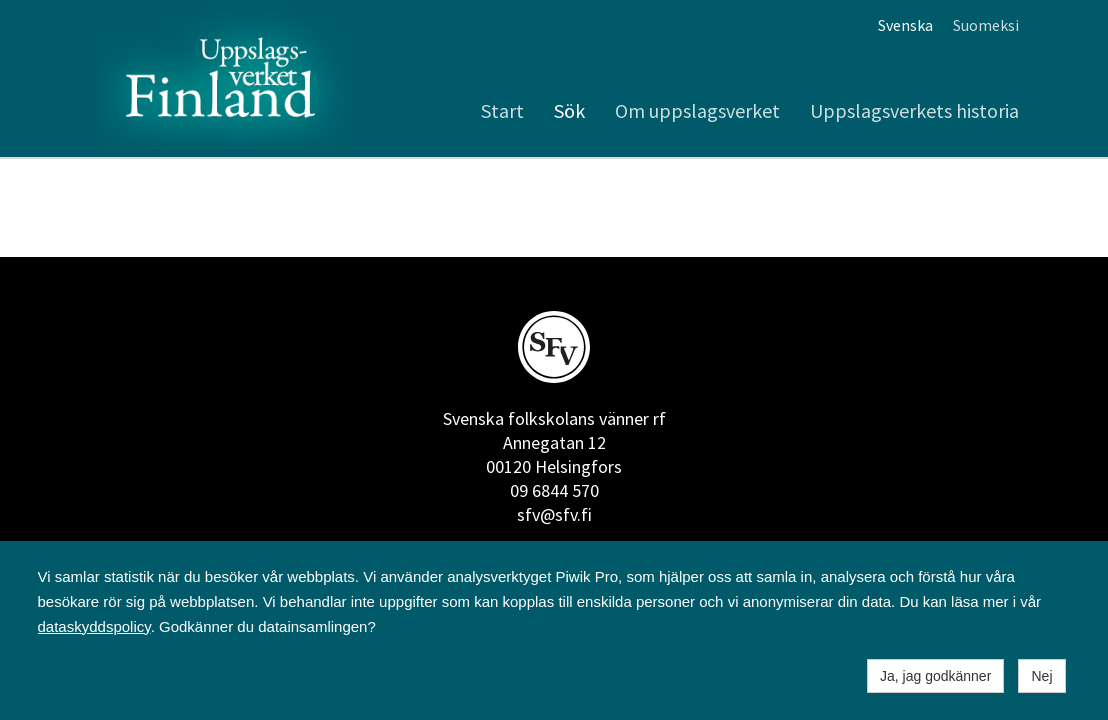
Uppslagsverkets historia (914, 110)
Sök (569, 110)
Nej (1041, 676)
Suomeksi (986, 25)
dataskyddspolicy (94, 626)
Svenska (905, 25)
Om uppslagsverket (697, 110)
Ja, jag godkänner (935, 676)
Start (502, 110)
